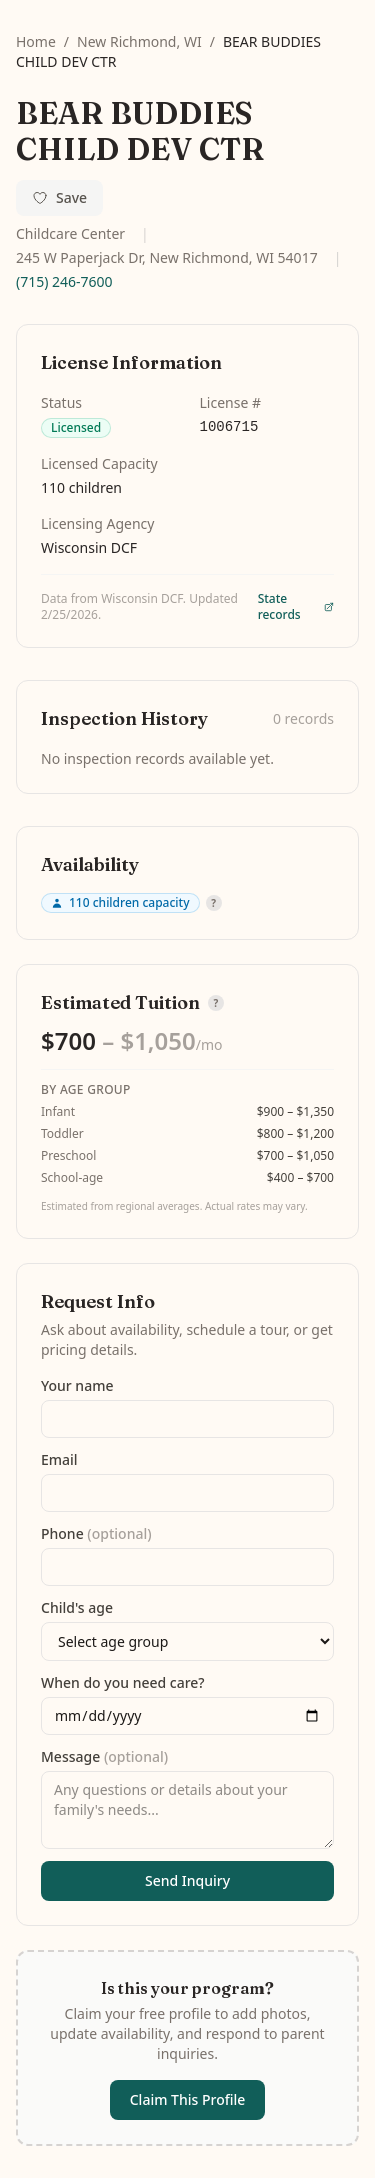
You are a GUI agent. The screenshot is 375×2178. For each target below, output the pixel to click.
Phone (96, 1533)
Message (104, 1756)
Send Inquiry (187, 1880)
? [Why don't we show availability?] (213, 903)
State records (296, 607)
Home (36, 41)
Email (59, 1459)
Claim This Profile (188, 2099)
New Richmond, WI (139, 41)
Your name (77, 1385)
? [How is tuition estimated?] (216, 1003)
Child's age (77, 1607)
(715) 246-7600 (64, 281)
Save (59, 197)
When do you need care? (123, 1682)
